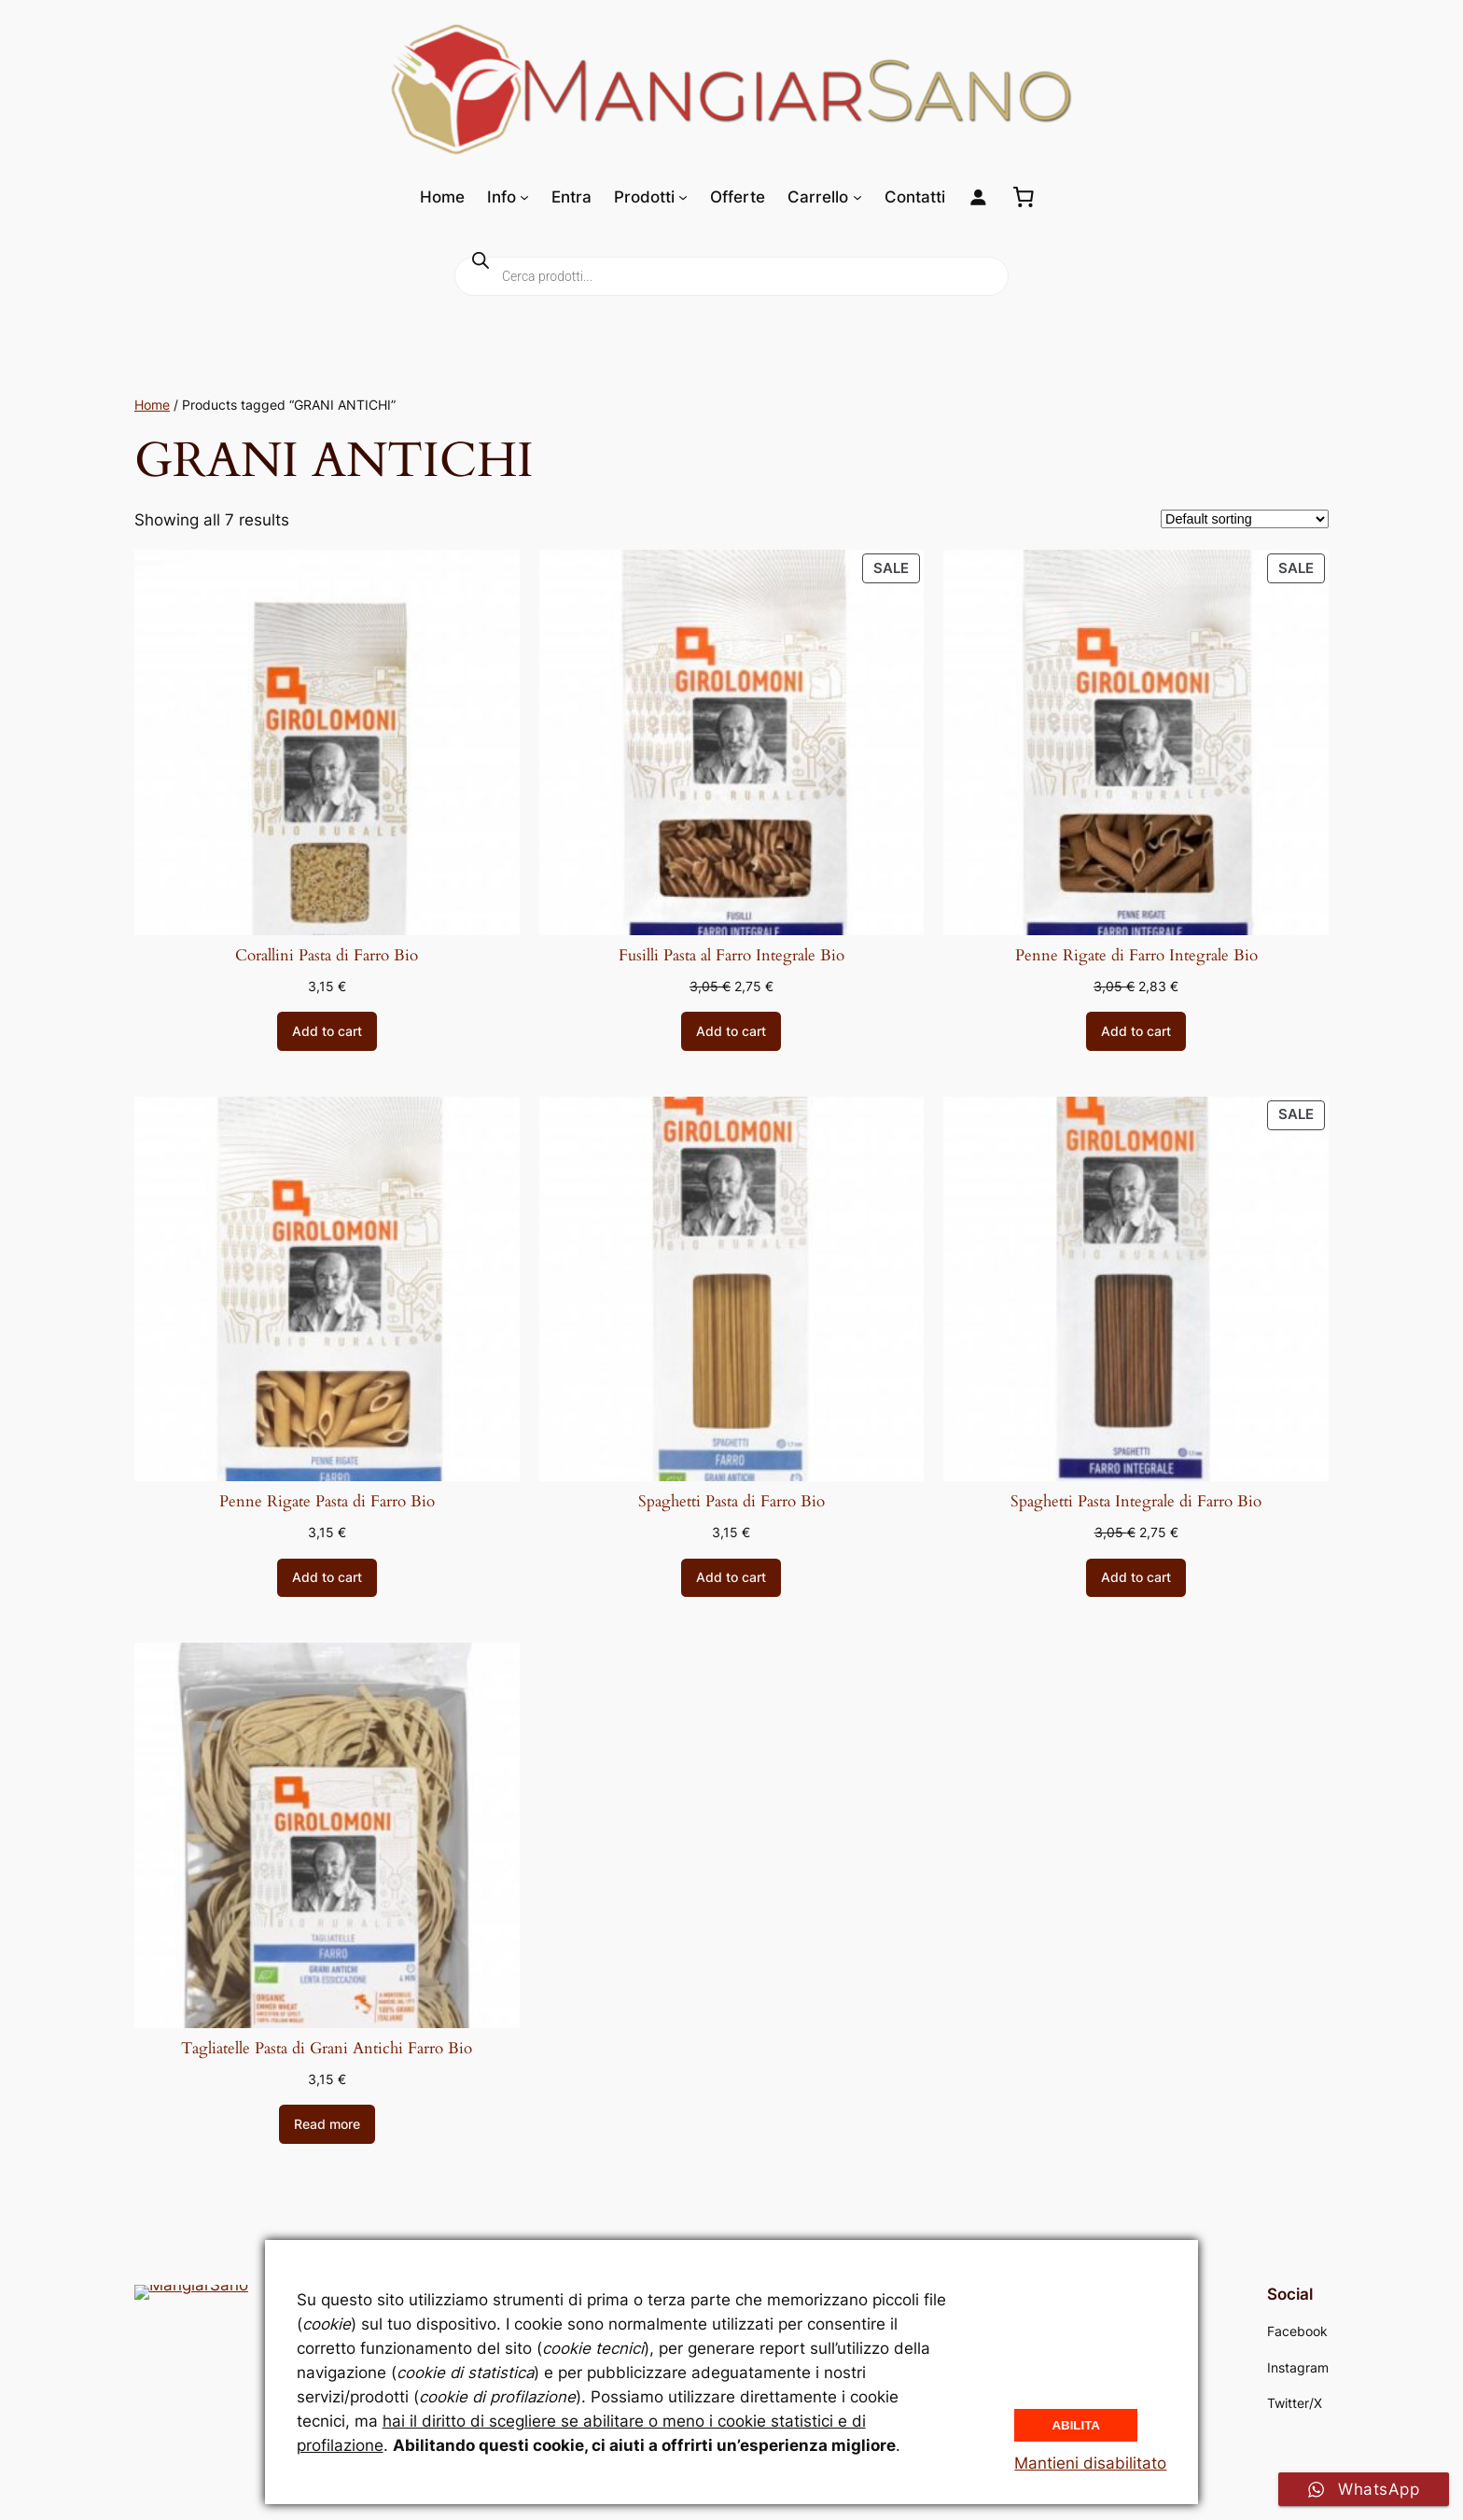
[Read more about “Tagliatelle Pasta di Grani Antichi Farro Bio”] (327, 2124)
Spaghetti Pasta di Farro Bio (731, 1501)
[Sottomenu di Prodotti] (683, 197)
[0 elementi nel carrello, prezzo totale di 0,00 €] (1023, 197)
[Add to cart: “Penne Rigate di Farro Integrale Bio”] (1136, 1031)
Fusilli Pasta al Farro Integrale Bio (731, 955)
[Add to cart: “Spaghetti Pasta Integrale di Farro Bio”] (1136, 1578)
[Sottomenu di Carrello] (857, 197)
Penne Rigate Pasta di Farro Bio (327, 1501)
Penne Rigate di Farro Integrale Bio (1136, 955)
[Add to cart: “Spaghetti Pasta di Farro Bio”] (731, 1578)
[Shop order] (1245, 519)
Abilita (1076, 2423)
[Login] (978, 197)
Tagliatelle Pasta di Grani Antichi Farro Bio (326, 2048)
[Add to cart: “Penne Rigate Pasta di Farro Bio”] (327, 1578)
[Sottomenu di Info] (524, 197)
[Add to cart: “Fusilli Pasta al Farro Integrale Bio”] (731, 1031)
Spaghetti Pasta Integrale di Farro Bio (1135, 1501)
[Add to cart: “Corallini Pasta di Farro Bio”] (327, 1031)
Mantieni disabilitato (1090, 2463)
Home (152, 405)
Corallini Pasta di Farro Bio (326, 955)
